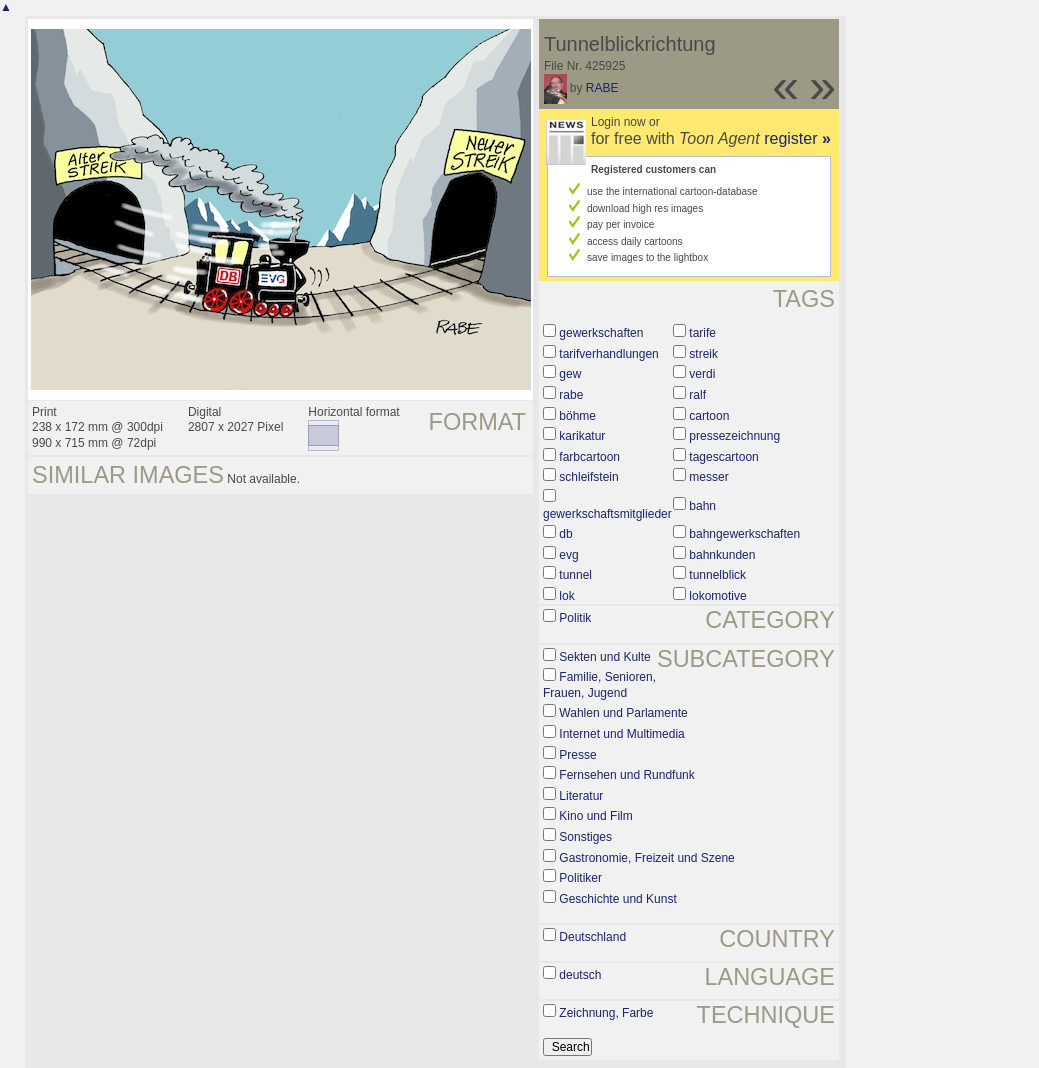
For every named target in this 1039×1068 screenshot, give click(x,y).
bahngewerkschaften (744, 534)
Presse (577, 755)
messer (708, 477)
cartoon (709, 416)
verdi (702, 374)
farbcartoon (589, 457)
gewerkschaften (601, 333)
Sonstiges (585, 837)
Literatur (581, 796)
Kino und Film (595, 816)
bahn (702, 506)
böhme (577, 416)
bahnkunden (722, 555)
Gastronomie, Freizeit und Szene (646, 858)
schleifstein (588, 477)
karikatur (582, 436)
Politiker (580, 878)
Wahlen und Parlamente (623, 713)
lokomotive (717, 596)
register (797, 138)
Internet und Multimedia (621, 734)
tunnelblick (717, 575)
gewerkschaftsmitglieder (607, 514)
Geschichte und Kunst (617, 899)
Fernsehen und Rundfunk (626, 775)
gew (570, 374)
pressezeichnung (734, 436)
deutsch (580, 975)
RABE (602, 88)
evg (568, 555)
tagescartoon (723, 457)
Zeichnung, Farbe (606, 1013)
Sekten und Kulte (604, 657)
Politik (575, 618)
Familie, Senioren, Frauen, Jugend (599, 685)
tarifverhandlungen (608, 354)
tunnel (575, 575)
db (565, 534)
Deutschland (592, 937)
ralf (697, 395)
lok (566, 596)
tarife (702, 333)
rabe (571, 395)
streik (703, 354)
